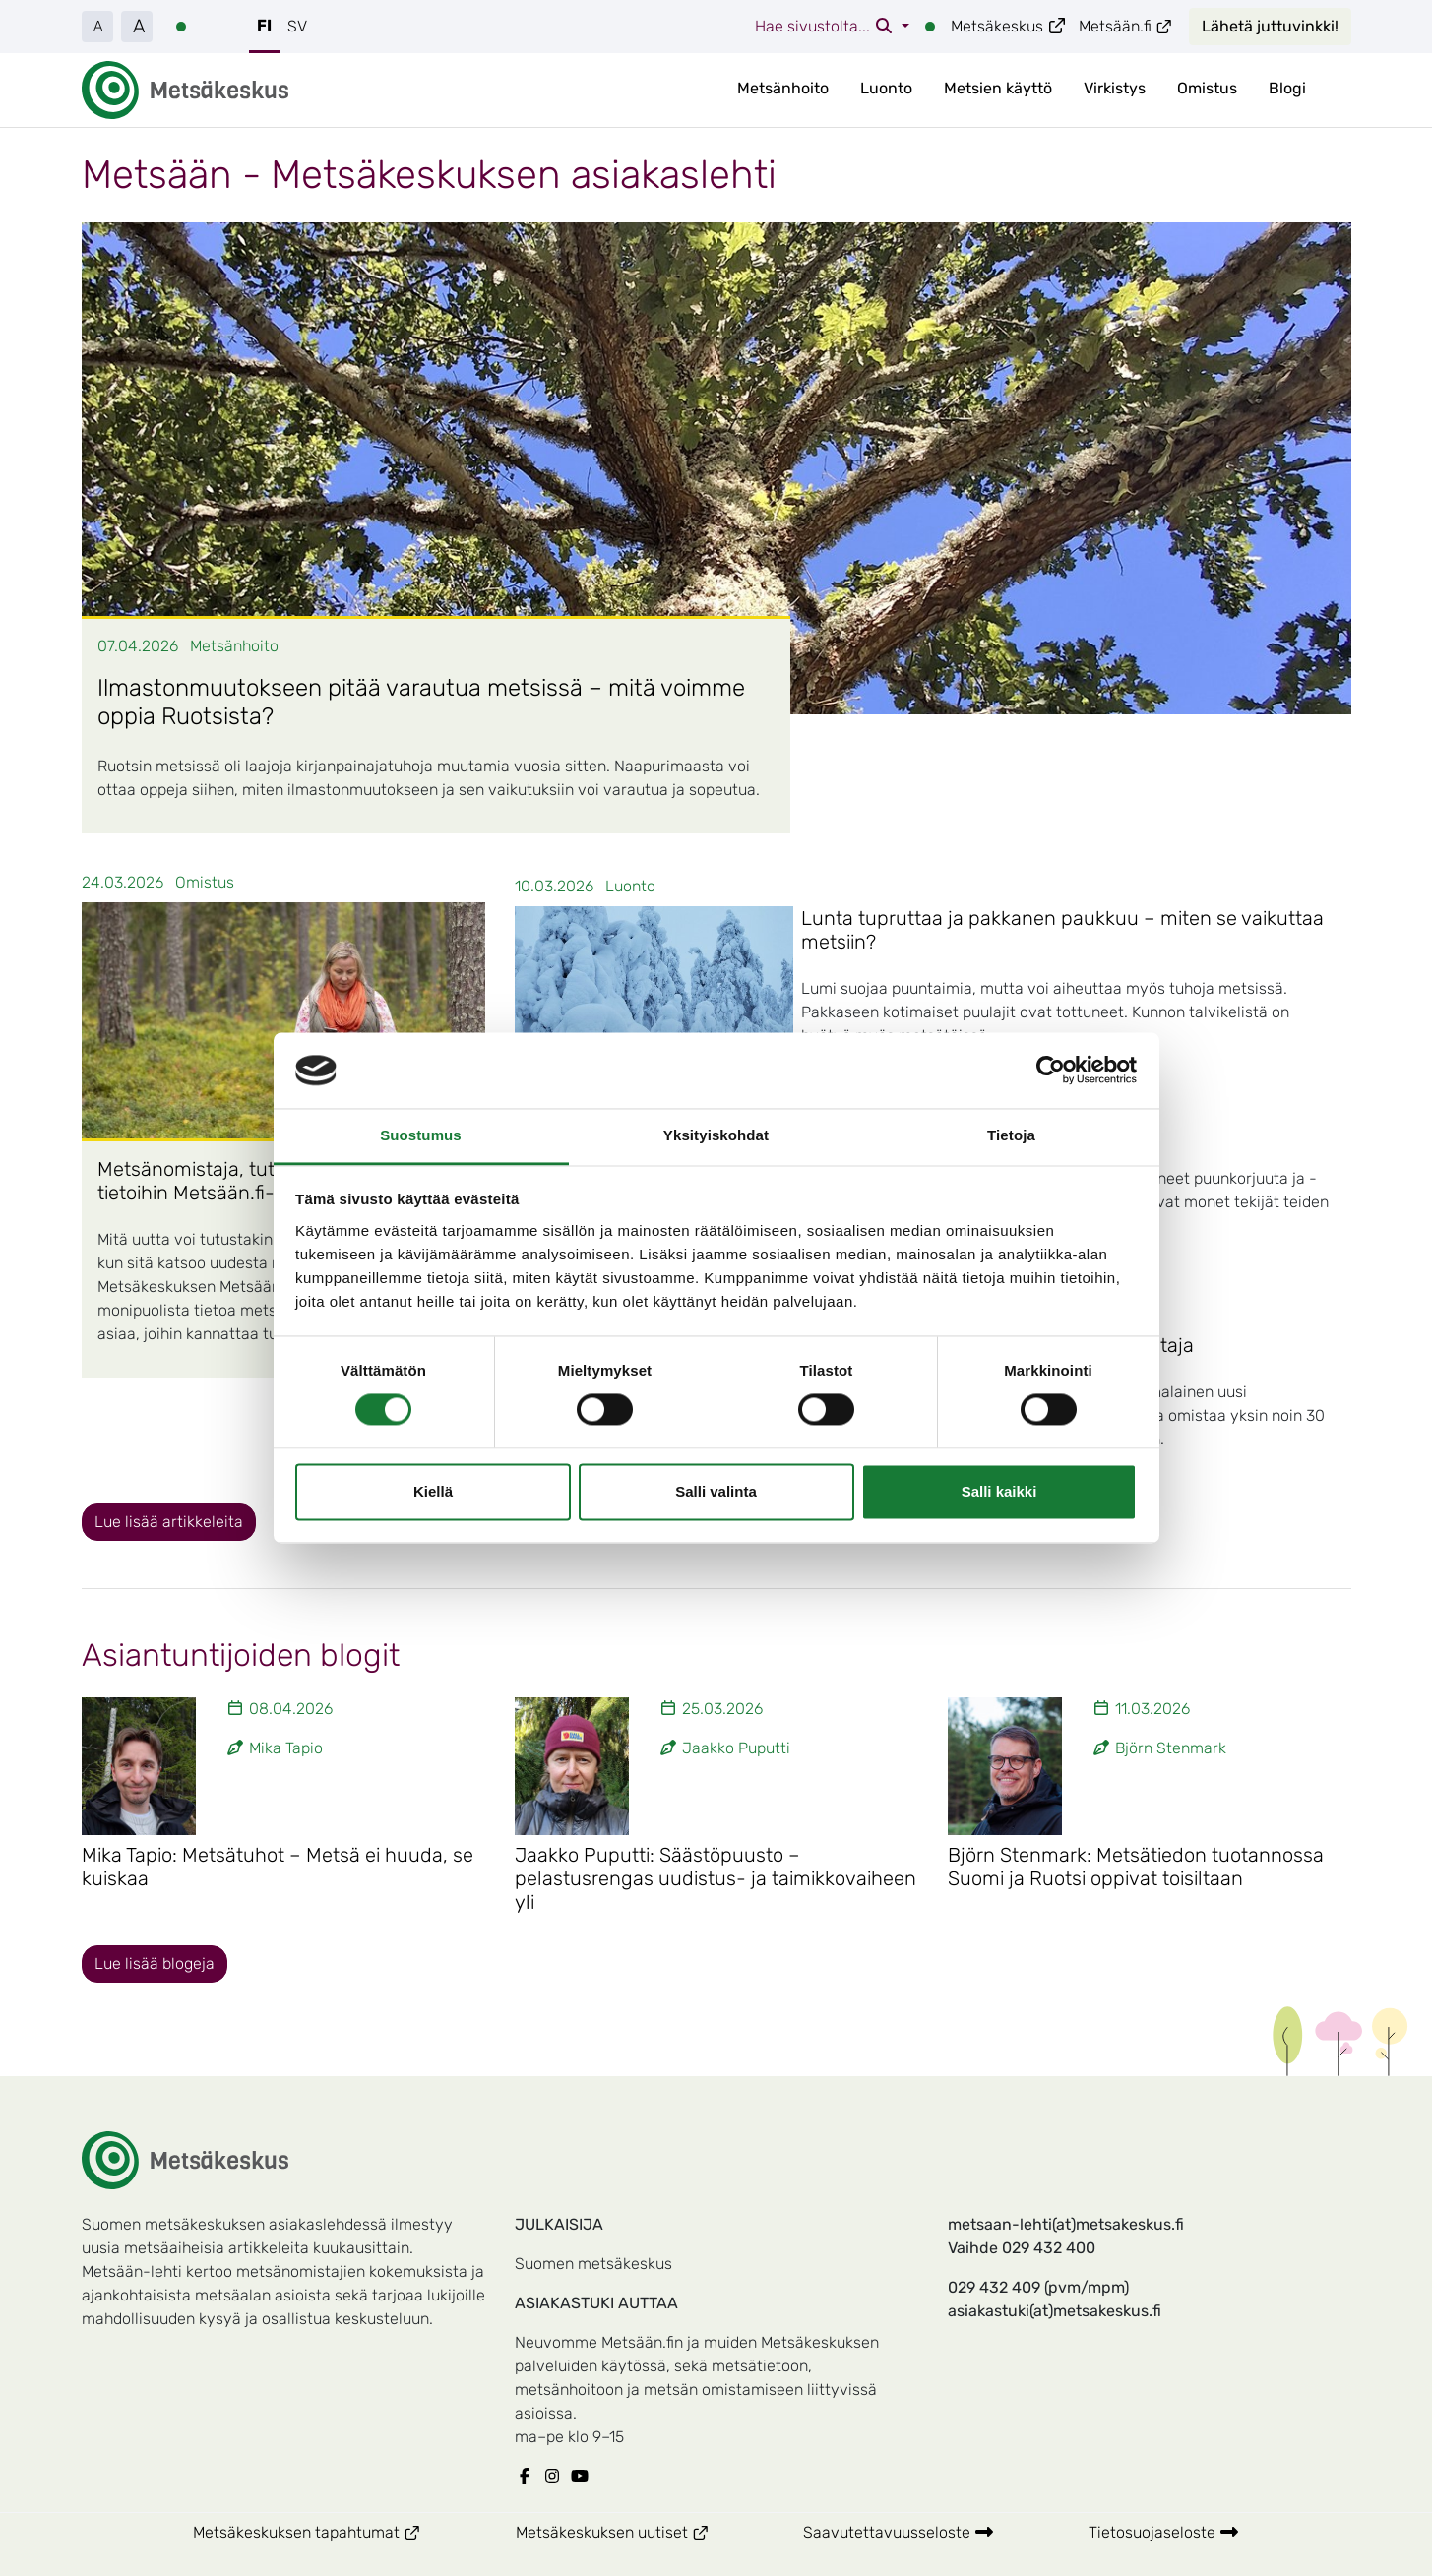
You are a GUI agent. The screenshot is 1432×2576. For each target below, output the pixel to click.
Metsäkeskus (1009, 26)
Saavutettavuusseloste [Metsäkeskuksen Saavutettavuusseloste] (898, 2532)
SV (297, 26)
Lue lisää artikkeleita (168, 1521)
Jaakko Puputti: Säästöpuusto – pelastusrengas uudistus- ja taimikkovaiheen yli (715, 1878)
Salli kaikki (999, 1491)
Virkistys (1115, 88)
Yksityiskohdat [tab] (716, 1135)
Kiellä (433, 1491)
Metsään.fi (1126, 26)
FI (264, 25)
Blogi (1287, 88)
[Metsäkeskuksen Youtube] (583, 2476)
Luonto (886, 88)
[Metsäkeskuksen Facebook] (528, 2476)
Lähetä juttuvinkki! (1270, 26)
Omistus (1207, 88)
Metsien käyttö (998, 88)
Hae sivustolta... (826, 26)
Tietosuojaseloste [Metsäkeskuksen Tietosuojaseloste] (1164, 2532)
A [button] (97, 26)
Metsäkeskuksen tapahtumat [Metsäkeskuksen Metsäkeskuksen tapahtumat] (330, 2531)
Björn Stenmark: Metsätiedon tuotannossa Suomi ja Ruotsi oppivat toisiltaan (1136, 1866)
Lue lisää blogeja (154, 1963)
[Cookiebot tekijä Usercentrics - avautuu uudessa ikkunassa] (1051, 1070)
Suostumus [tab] (421, 1135)
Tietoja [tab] (1011, 1135)
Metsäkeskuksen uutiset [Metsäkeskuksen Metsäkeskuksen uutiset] (636, 2531)
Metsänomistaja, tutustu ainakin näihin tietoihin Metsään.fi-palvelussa (269, 1180)
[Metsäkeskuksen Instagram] (556, 2476)
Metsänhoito (783, 88)
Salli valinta (716, 1491)
